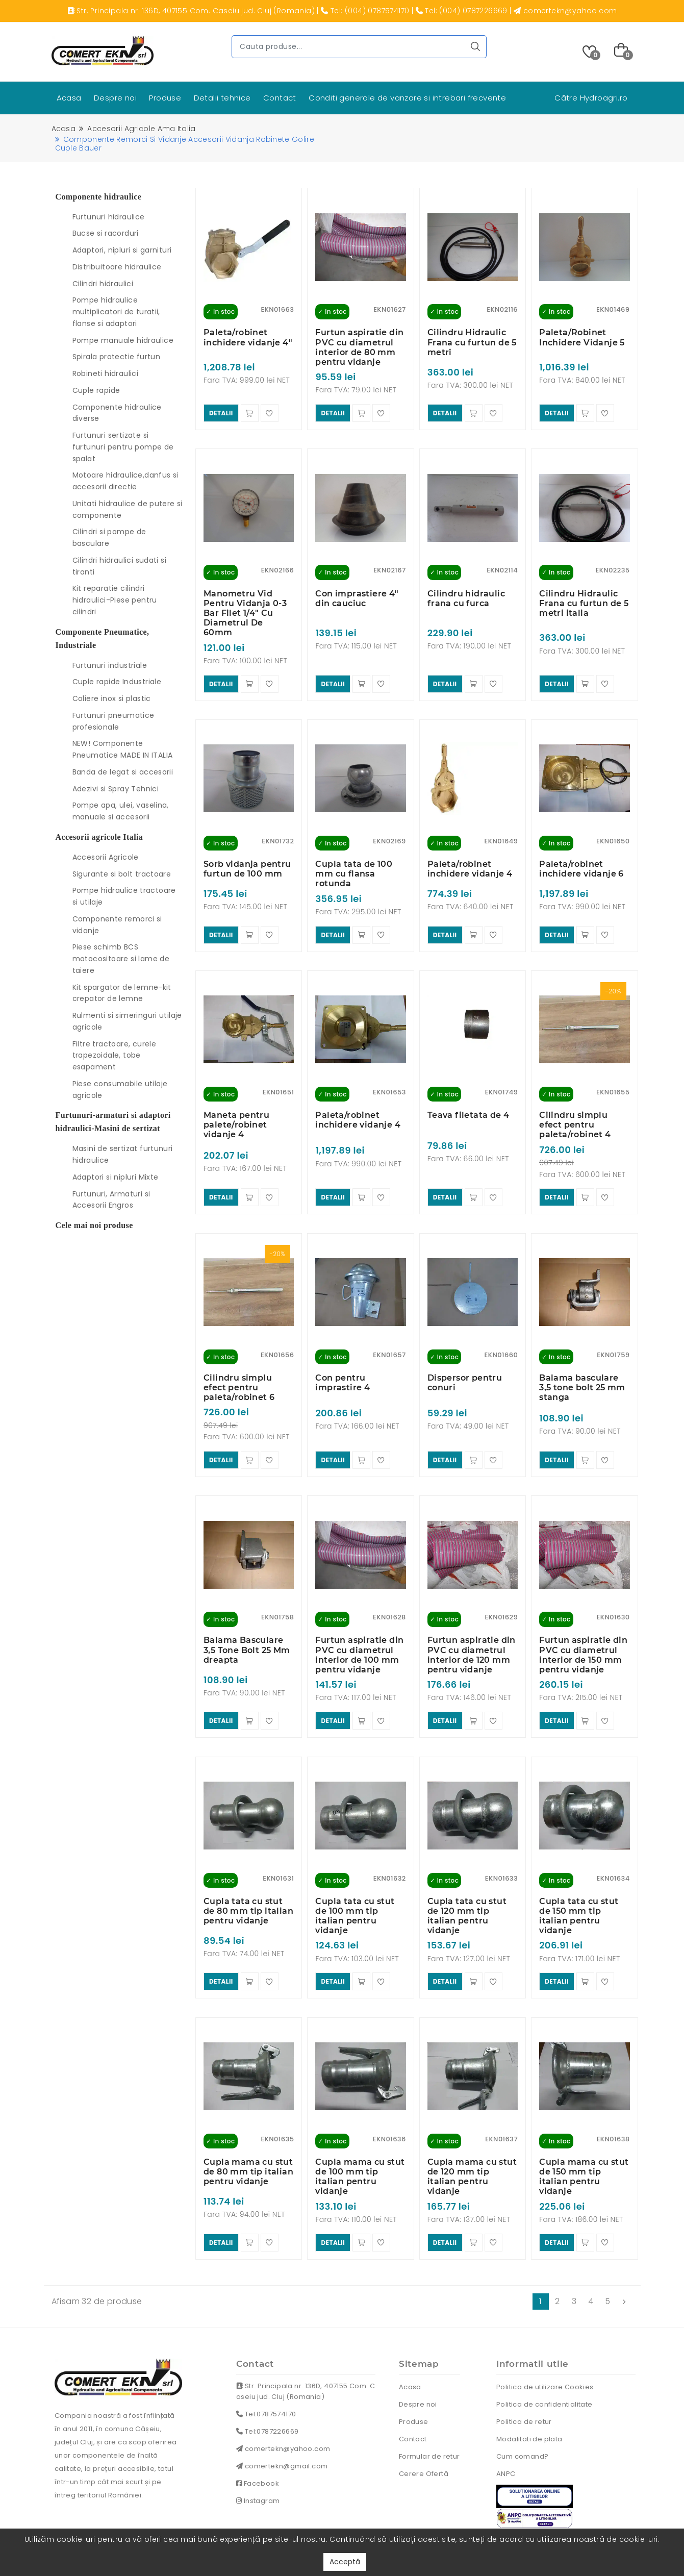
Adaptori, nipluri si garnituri (122, 250)
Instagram (258, 2455)
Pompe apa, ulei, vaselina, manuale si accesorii (120, 811)
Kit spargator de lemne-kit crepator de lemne (121, 993)
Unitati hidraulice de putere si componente (127, 509)
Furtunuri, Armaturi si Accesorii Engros (111, 1200)
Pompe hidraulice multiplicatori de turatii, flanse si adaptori (116, 312)
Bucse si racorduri (105, 233)
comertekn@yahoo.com (283, 2403)
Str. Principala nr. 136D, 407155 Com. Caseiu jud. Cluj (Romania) (305, 2345)
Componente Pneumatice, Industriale (102, 638)
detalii (221, 410)
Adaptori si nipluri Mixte (115, 1177)
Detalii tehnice (222, 97)
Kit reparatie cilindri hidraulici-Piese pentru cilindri (114, 600)
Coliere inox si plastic (111, 698)
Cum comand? (522, 2410)
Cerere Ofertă (423, 2427)
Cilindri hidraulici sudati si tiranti (119, 566)
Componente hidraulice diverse (117, 413)
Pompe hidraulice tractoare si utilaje (124, 896)
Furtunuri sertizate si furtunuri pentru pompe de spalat (123, 447)
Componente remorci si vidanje (117, 925)
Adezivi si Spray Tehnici (115, 789)
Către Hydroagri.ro (590, 97)
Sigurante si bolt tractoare (121, 874)
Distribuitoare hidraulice (117, 267)
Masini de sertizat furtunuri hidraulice (122, 1154)
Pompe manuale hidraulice (123, 340)
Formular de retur (429, 2410)
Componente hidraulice (99, 196)
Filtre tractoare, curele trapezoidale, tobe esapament (114, 1055)
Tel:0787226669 (267, 2385)
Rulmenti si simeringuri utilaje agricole (127, 1021)
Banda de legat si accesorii (122, 772)
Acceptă (345, 2562)
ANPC (506, 2427)
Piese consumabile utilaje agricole (120, 1090)
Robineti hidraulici (105, 373)
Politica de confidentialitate (544, 2358)
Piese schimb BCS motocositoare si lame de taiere (121, 959)
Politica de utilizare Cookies (545, 2340)
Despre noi (115, 97)
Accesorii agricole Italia (99, 837)
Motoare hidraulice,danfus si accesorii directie (125, 481)
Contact (279, 97)
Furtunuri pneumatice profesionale (113, 721)
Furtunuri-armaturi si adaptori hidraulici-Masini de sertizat (113, 1122)
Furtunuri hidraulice (108, 217)
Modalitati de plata (529, 2392)
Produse (165, 97)
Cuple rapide (96, 390)
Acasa (69, 97)
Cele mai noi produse (94, 1225)
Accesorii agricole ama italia (141, 128)
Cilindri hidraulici (103, 284)
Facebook (257, 2437)
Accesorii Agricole (105, 857)
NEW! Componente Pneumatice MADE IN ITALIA (122, 749)
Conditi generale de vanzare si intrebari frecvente (407, 97)
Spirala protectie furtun (116, 357)
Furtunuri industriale (109, 665)
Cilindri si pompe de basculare (109, 537)
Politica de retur (524, 2375)
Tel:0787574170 (266, 2368)
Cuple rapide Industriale (117, 682)
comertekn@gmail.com (281, 2420)
